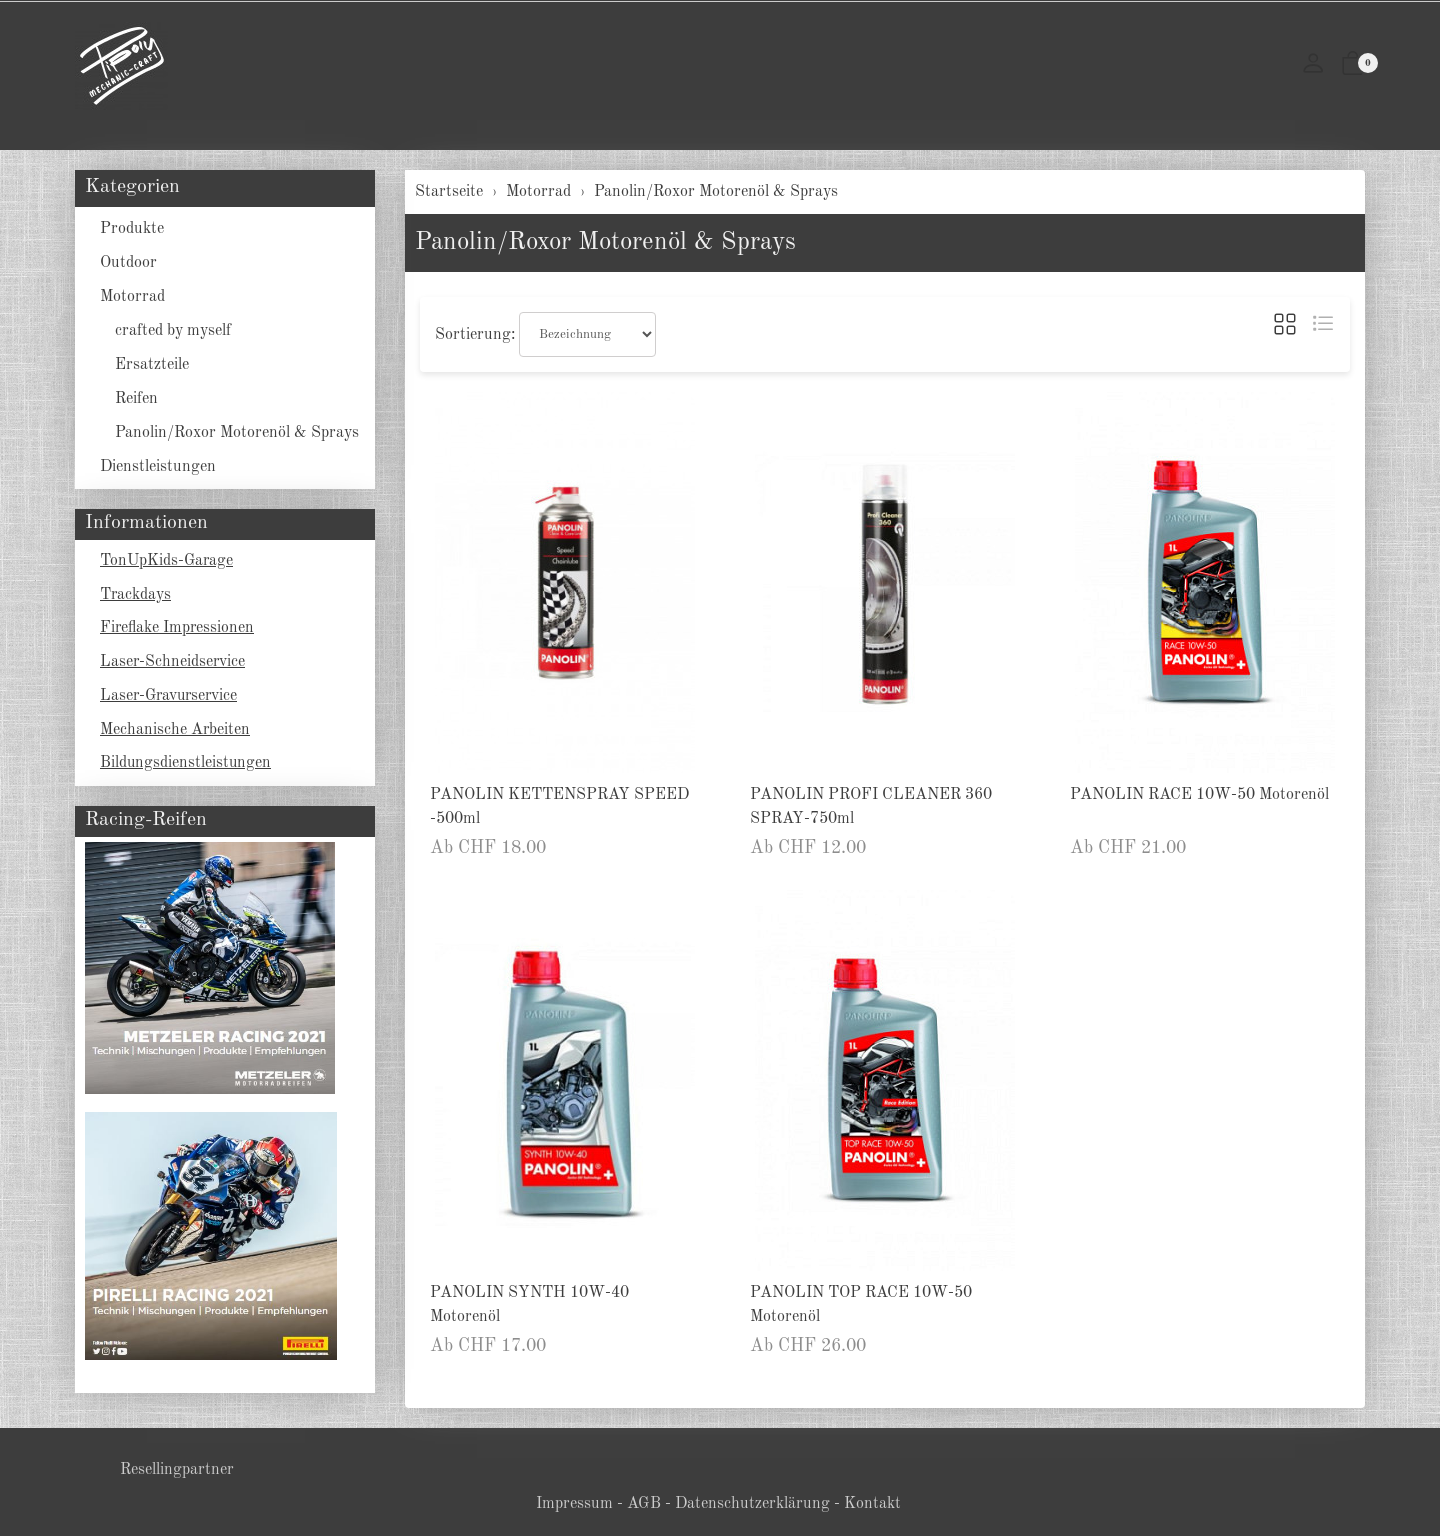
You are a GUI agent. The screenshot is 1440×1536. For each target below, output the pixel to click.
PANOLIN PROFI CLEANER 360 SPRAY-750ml (871, 807)
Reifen (136, 399)
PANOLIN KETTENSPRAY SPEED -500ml (559, 807)
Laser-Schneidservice (173, 664)
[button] (1353, 66)
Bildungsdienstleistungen (186, 766)
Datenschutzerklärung (752, 1504)
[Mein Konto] (1313, 66)
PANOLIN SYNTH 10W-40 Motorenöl (529, 1305)
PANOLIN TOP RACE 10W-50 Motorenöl (861, 1305)
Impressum (574, 1504)
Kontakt (872, 1504)
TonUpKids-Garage (167, 562)
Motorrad (132, 297)
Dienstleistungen (158, 467)
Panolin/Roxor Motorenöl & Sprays (605, 242)
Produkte (132, 229)
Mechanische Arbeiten (175, 732)
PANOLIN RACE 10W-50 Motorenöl (1199, 795)
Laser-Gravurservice (171, 698)
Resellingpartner (177, 1470)
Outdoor (128, 263)
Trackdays (136, 596)
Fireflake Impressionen (178, 630)
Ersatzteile (152, 365)
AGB (644, 1504)
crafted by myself (173, 331)
